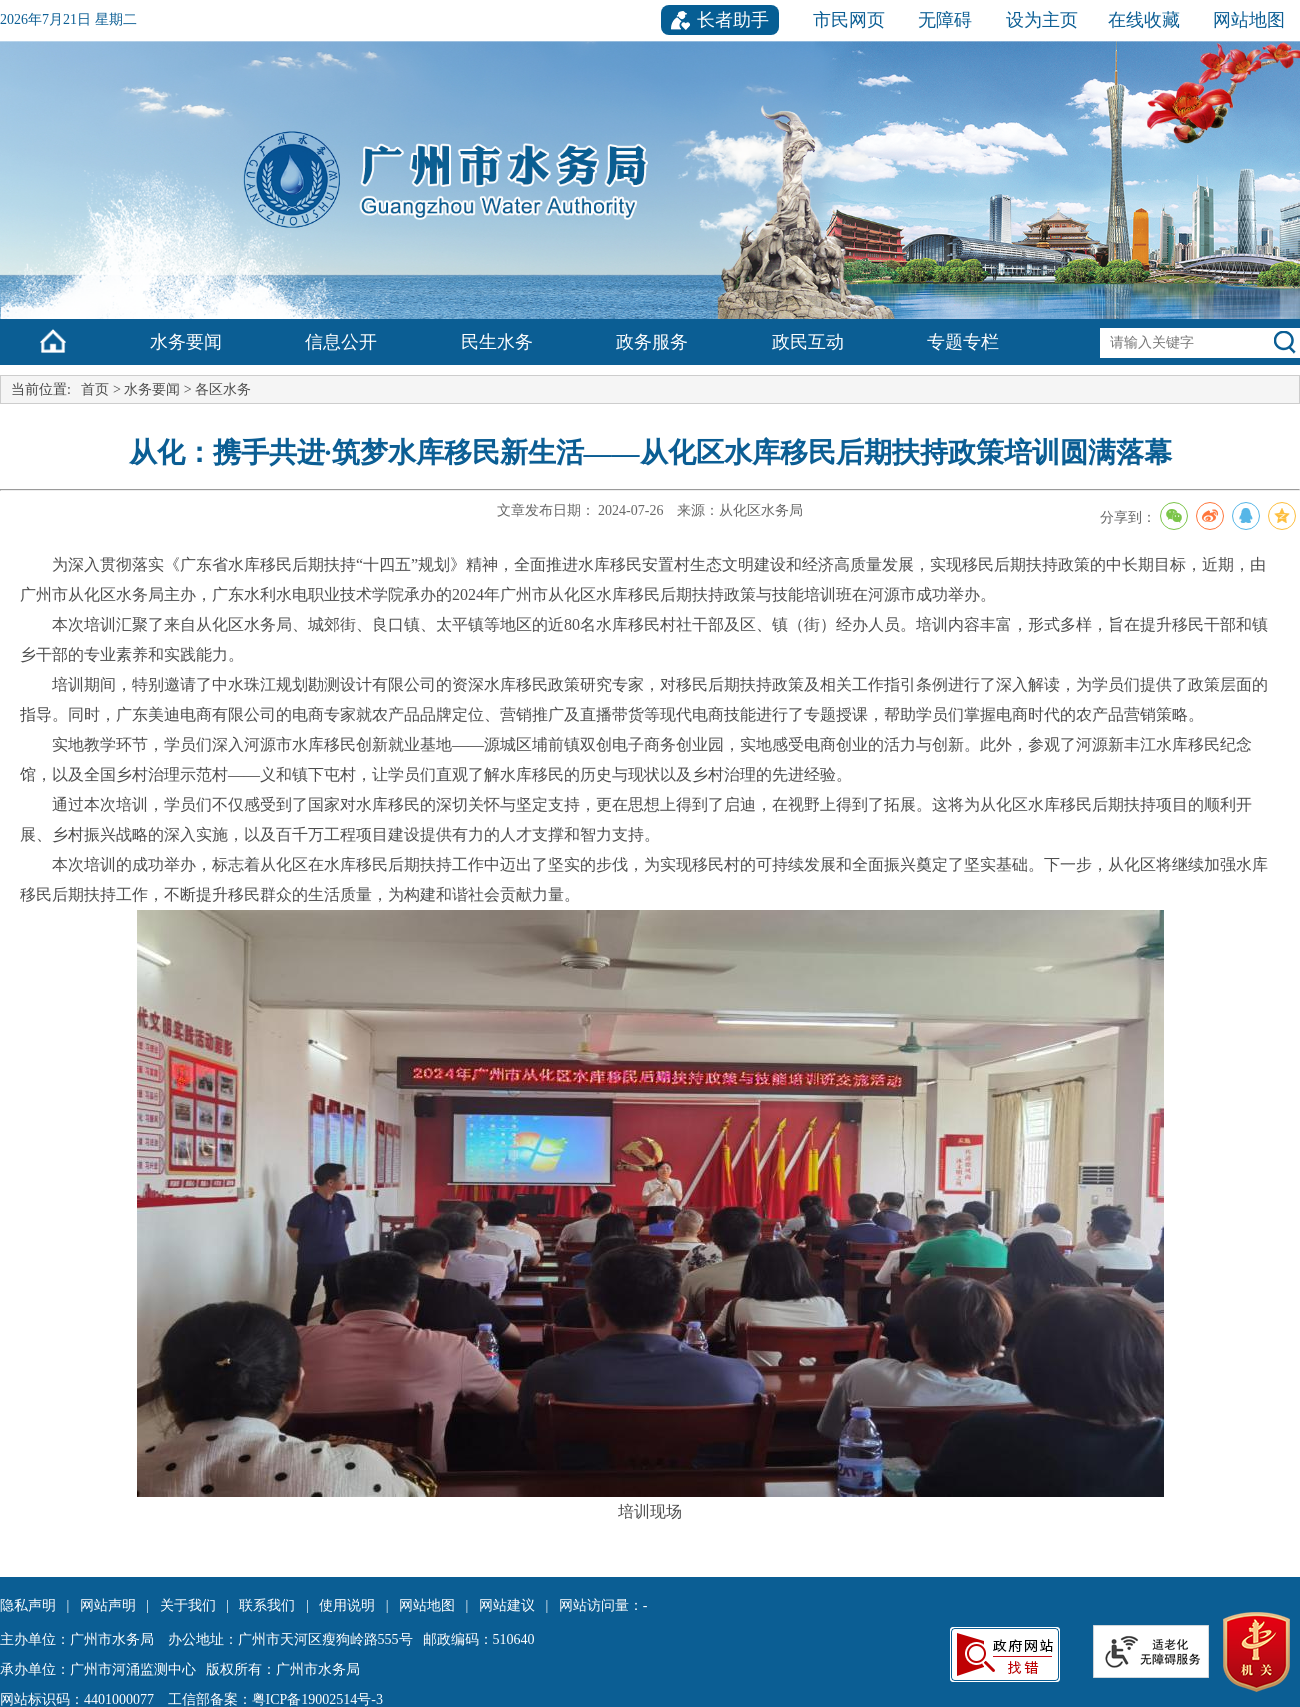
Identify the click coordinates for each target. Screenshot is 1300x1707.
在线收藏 (1144, 20)
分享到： (1200, 516)
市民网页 (849, 20)
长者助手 (733, 20)
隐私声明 (28, 1605)
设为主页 (1042, 20)
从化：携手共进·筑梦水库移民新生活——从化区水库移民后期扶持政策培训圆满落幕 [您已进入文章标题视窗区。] (650, 452)
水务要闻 (186, 342)
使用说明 (347, 1605)
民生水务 (497, 342)
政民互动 (808, 342)
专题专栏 (963, 342)
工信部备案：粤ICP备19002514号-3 (275, 1699)
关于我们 (188, 1605)
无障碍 (945, 20)
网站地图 (1249, 20)
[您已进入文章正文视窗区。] (650, 1048)
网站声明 (108, 1605)
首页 (95, 389)
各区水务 (223, 389)
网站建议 (507, 1605)
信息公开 (341, 342)
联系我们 (267, 1605)
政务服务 (652, 342)
